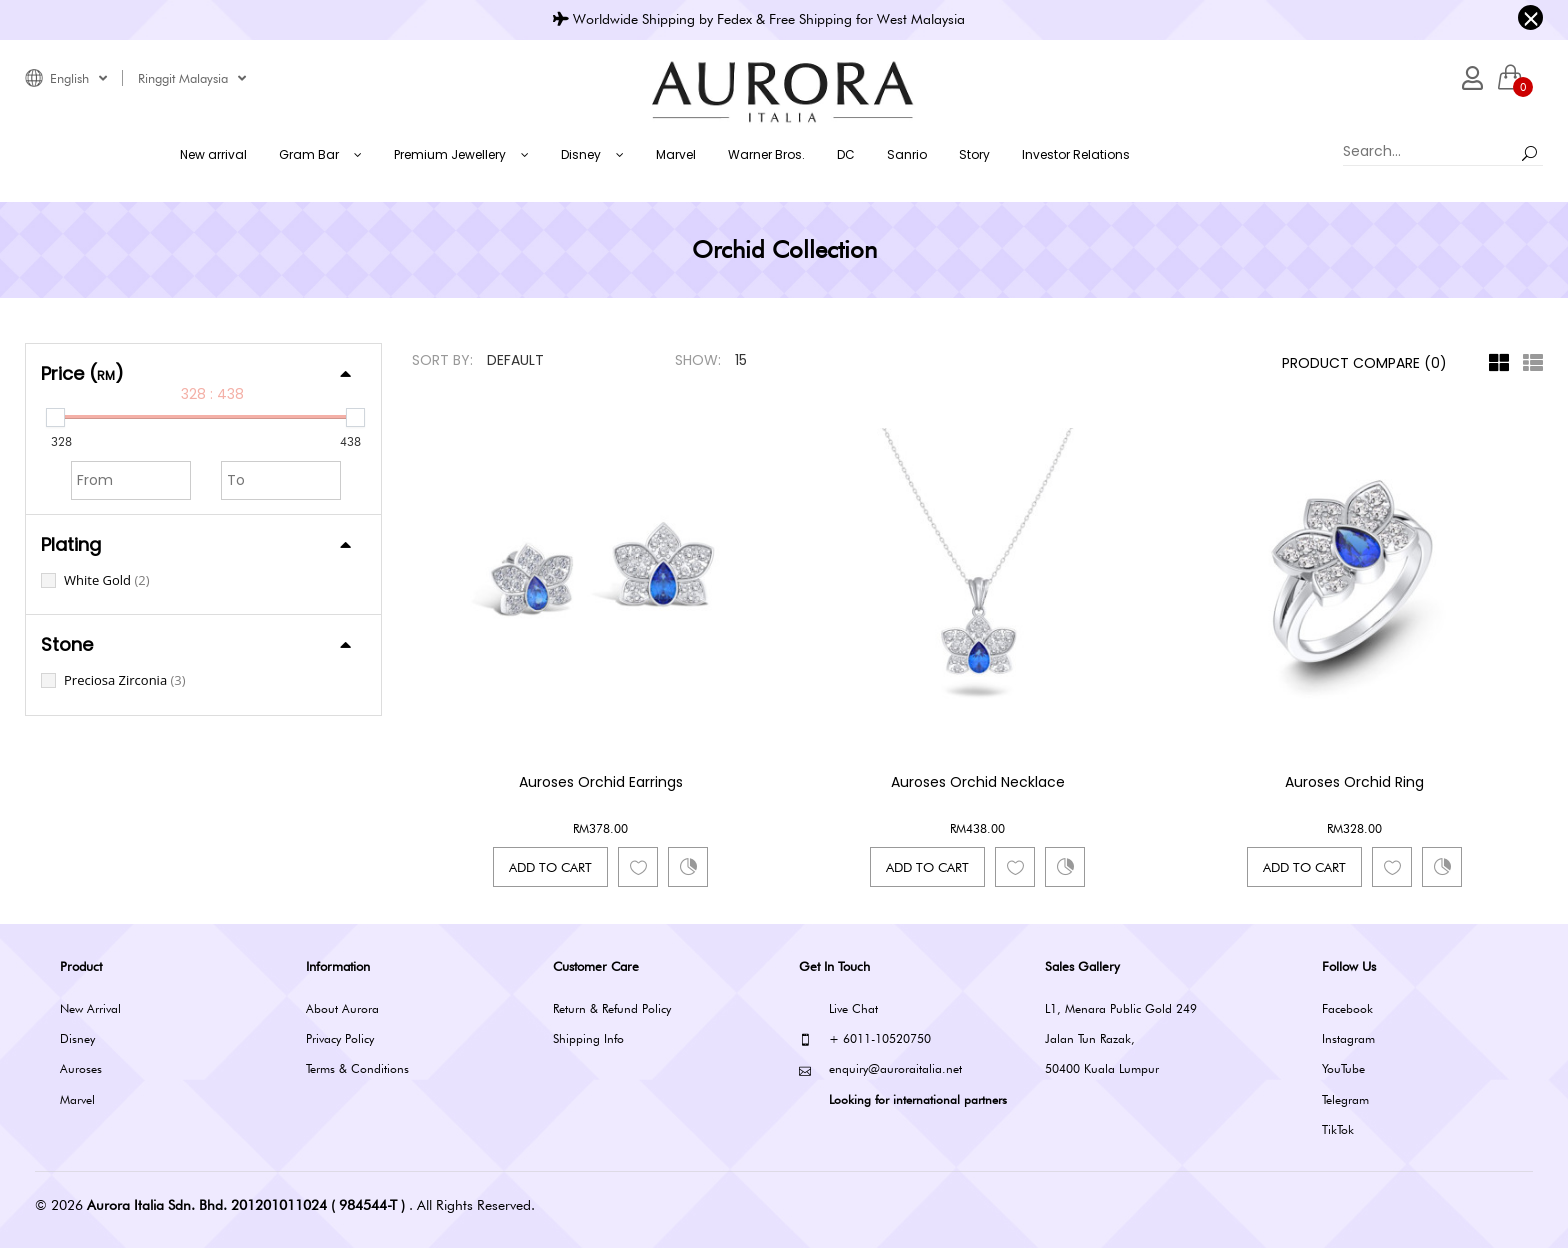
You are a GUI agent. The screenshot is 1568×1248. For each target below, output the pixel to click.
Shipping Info (588, 1038)
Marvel (77, 1099)
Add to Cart (550, 867)
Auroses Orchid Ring (1354, 782)
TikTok (1338, 1129)
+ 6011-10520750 (865, 1039)
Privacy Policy (340, 1038)
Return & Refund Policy (612, 1008)
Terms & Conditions (357, 1068)
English (78, 78)
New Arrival (90, 1008)
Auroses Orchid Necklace (978, 782)
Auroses (81, 1068)
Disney (77, 1038)
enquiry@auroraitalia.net (880, 1069)
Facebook (1347, 1008)
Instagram (1348, 1038)
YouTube (1343, 1068)
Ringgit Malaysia (192, 78)
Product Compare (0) (1364, 363)
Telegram (1345, 1099)
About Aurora (342, 1008)
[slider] (55, 417)
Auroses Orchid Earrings (601, 782)
